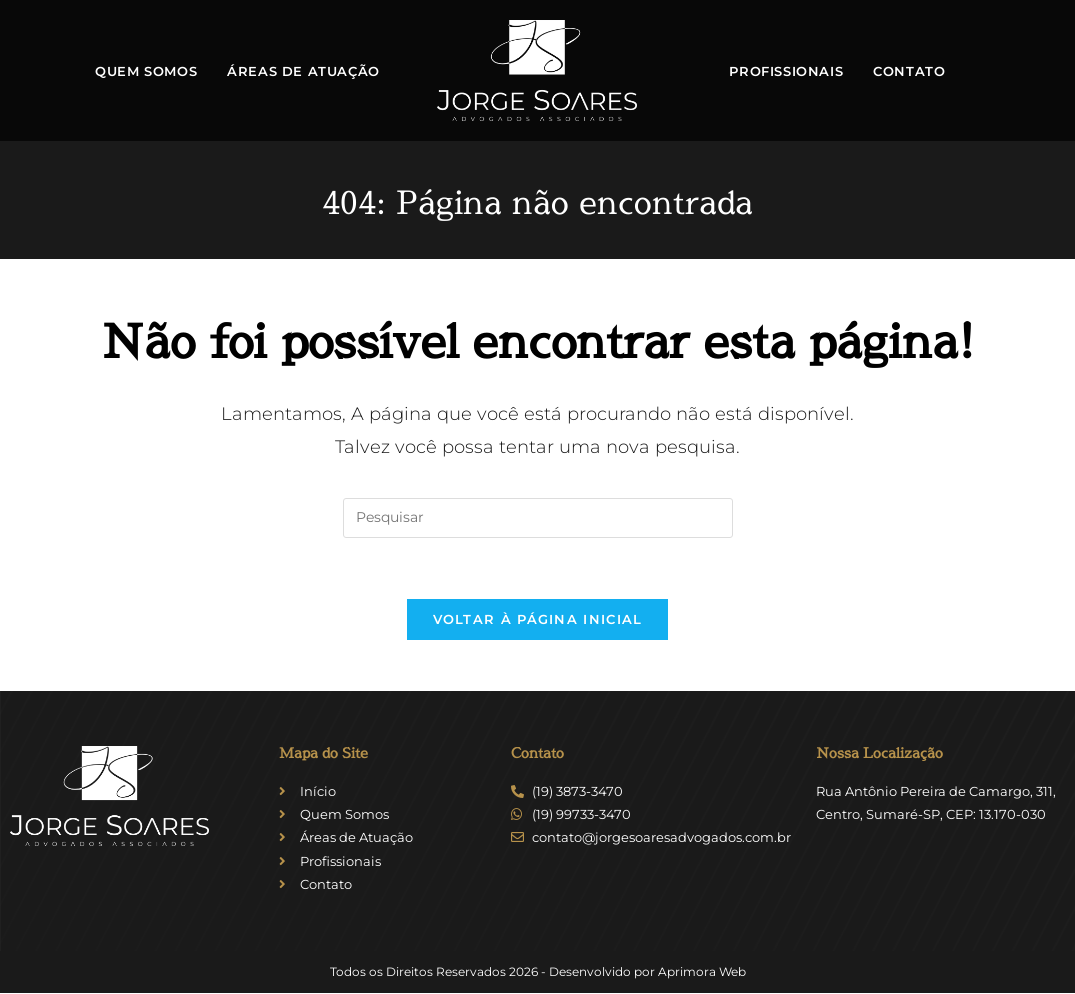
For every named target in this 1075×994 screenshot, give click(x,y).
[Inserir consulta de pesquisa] (538, 518)
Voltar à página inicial (538, 619)
